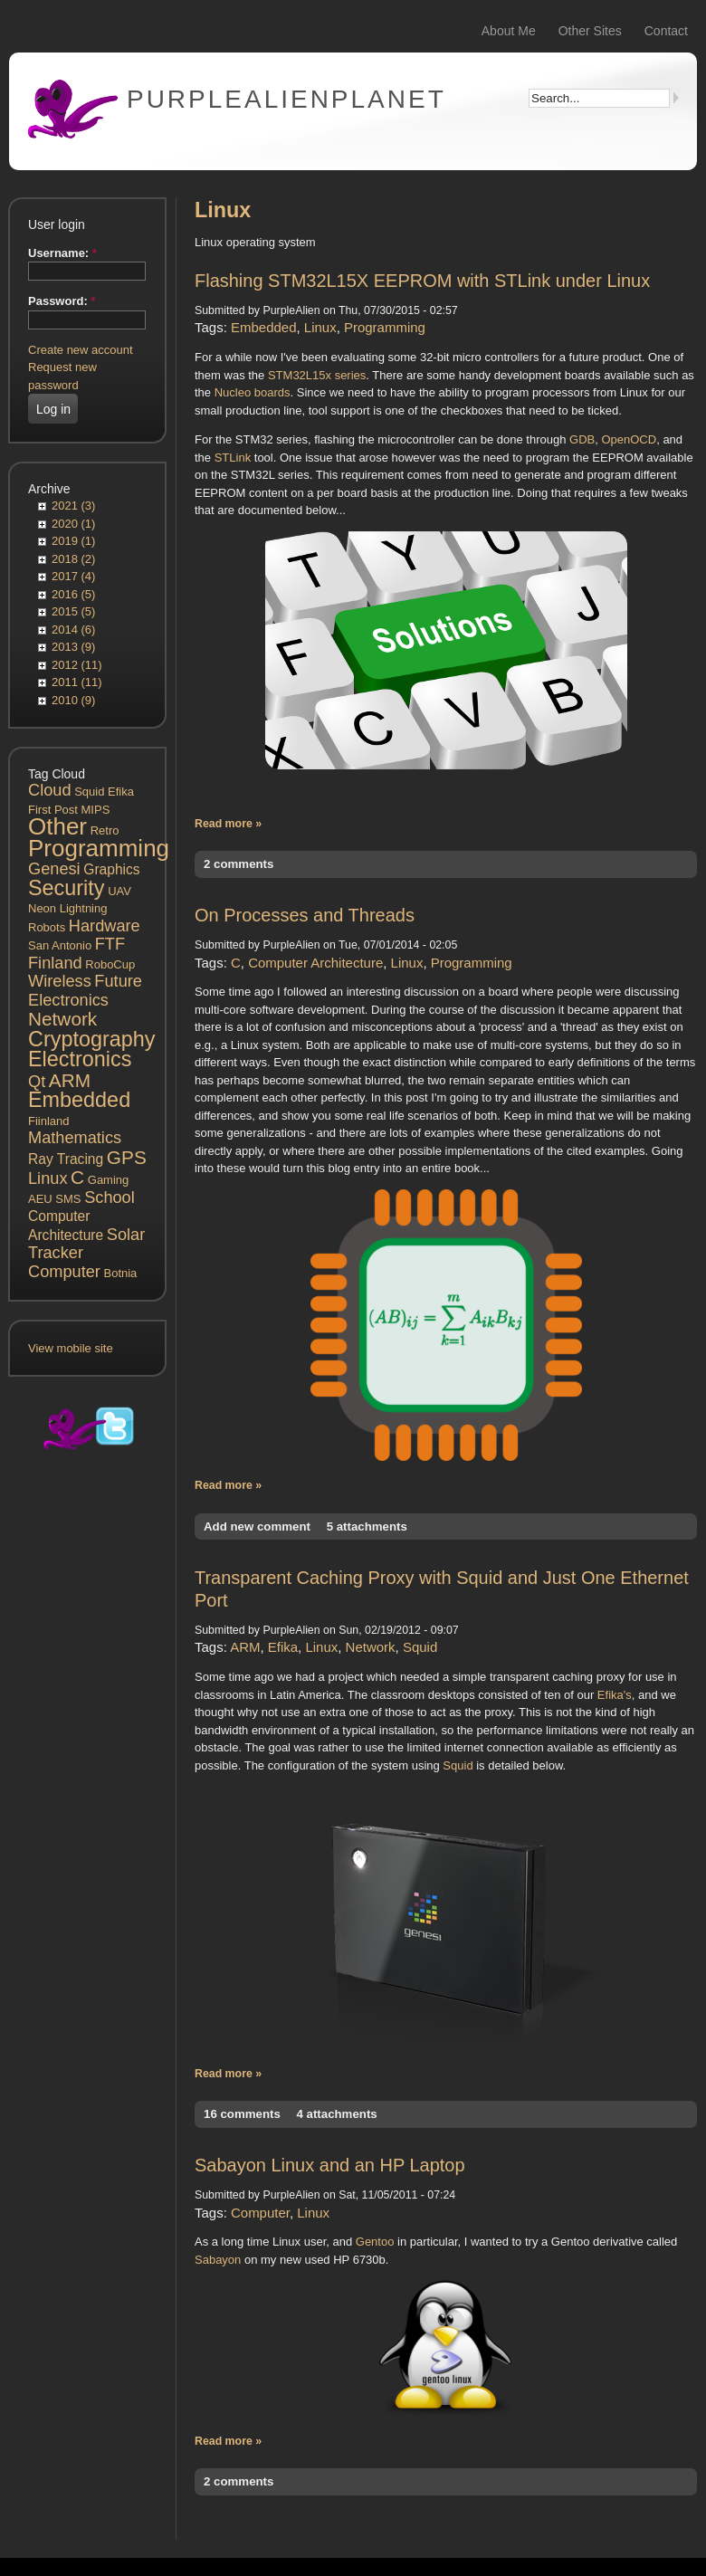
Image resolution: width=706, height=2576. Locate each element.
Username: (62, 253)
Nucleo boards (253, 392)
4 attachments (336, 2114)
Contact (666, 31)
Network (62, 1018)
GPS (127, 1157)
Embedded (79, 1099)
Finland (55, 963)
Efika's (614, 1695)
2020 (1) (73, 523)
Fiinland (49, 1121)
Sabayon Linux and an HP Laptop (330, 2165)
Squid (89, 791)
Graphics (111, 869)
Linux (47, 1178)
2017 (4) (73, 576)
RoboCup (110, 964)
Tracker (55, 1253)
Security (66, 888)
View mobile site (70, 1348)
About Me (509, 31)
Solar (126, 1235)
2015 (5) (73, 611)
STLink (233, 457)
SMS (68, 1199)
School (109, 1197)
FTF (110, 944)
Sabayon (218, 2259)
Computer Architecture (315, 962)
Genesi (54, 869)
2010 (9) (73, 700)
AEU (40, 1199)
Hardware (104, 926)
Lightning (84, 908)
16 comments (242, 2114)
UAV (119, 891)
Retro (105, 830)
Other (57, 826)
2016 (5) (73, 594)
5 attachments (367, 1526)
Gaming (108, 1180)
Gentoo (375, 2241)
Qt (36, 1082)
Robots (46, 927)
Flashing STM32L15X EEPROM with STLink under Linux (422, 281)
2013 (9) (73, 647)
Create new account (80, 350)
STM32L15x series (317, 375)
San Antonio (59, 945)
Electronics (79, 1059)
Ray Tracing (65, 1159)
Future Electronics (85, 990)
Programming (98, 848)
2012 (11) (77, 665)
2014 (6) (73, 629)
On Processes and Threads (305, 915)
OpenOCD (628, 439)
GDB (582, 439)
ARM (70, 1080)
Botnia (120, 1273)
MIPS (95, 809)
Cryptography (91, 1039)
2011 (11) (77, 682)
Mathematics (74, 1138)
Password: (61, 301)
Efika (121, 791)
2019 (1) (73, 541)
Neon (42, 908)
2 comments (238, 864)
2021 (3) (73, 505)
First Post (53, 809)
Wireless (59, 981)
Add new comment (257, 1526)
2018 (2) (73, 559)
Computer (64, 1272)
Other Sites (590, 31)
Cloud (50, 790)
